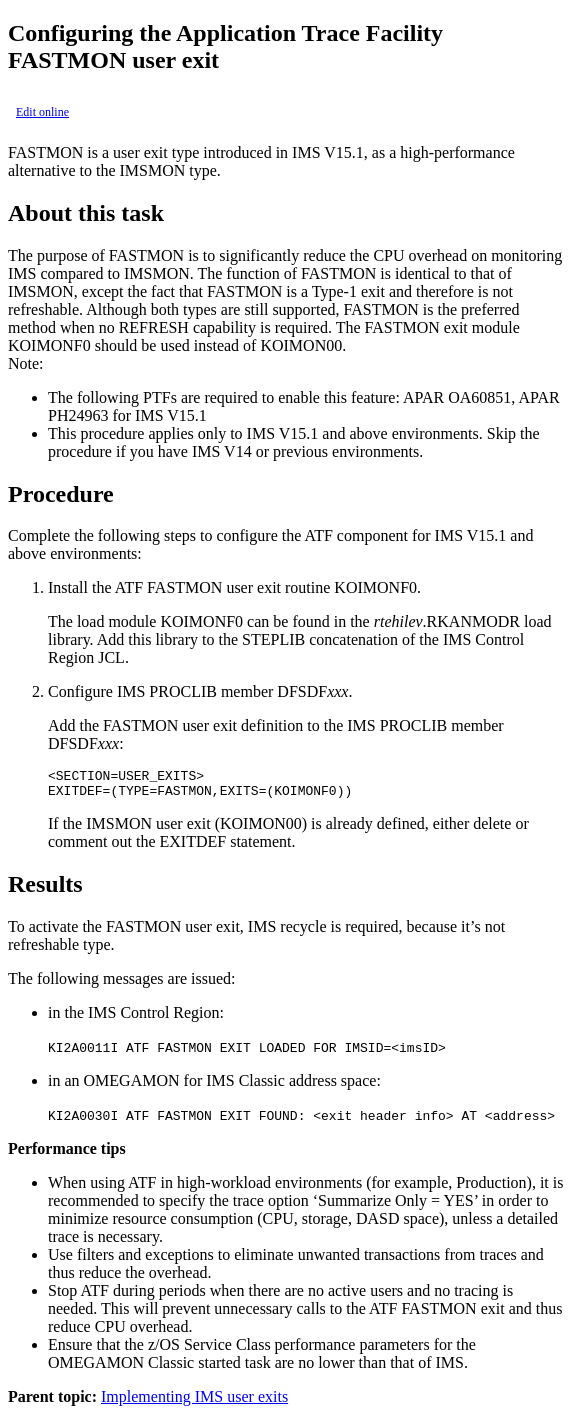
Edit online (42, 112)
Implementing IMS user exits (194, 1402)
